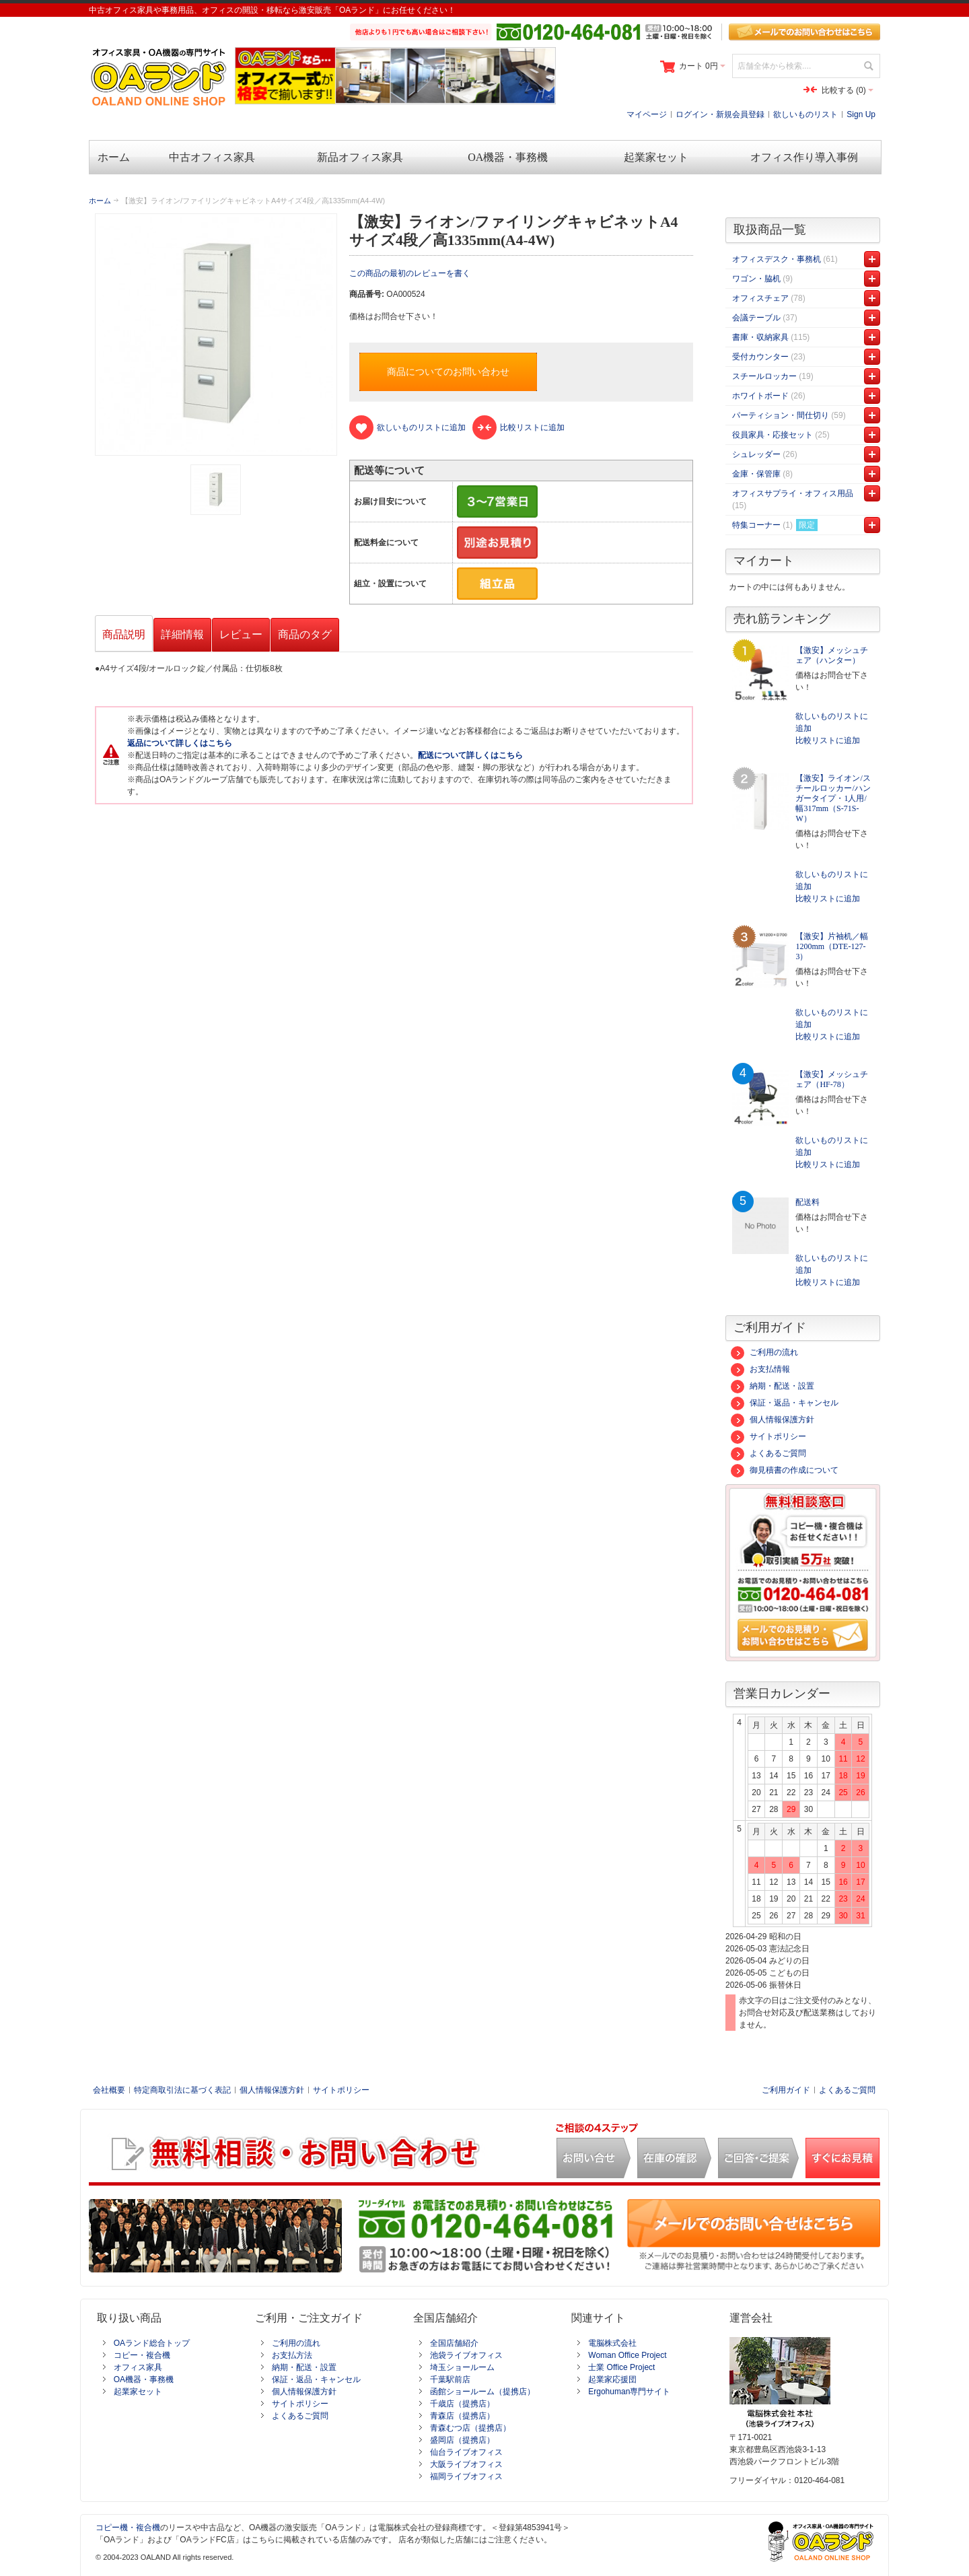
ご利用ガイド (786, 2090)
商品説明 (123, 634)
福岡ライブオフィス (466, 2476)
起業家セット (138, 2391)
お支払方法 (292, 2355)
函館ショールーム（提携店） (482, 2391)
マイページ (646, 114)
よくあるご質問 (768, 1453)
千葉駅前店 (450, 2379)
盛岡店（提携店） (462, 2440)
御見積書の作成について (784, 1470)
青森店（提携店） (462, 2416)
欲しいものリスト (805, 114)
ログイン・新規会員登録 (720, 114)
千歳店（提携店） (462, 2403)
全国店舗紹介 (454, 2343)
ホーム (100, 201)
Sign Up (861, 114)
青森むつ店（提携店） (470, 2428)
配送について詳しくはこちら (470, 755)
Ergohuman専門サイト (629, 2391)
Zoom (216, 334)
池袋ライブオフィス (466, 2355)
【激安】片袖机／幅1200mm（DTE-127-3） (831, 946)
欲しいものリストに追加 (831, 722)
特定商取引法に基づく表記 (182, 2090)
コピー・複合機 (142, 2355)
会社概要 (109, 2090)
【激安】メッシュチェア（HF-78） (831, 1079)
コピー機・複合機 (128, 2527)
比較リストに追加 (827, 740)
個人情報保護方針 (772, 1419)
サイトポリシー (768, 1436)
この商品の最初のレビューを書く (409, 273)
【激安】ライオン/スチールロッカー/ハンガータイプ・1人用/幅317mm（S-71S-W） (832, 798)
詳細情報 (182, 634)
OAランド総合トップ (152, 2343)
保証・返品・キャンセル (784, 1402)
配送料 (807, 1202)
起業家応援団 (612, 2379)
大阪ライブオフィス (466, 2464)
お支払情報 (760, 1369)
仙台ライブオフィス (466, 2452)
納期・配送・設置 (772, 1386)
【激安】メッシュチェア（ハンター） (831, 655)
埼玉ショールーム (462, 2367)
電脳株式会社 (612, 2343)
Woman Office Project (627, 2355)
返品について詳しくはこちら (179, 743)
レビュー (240, 634)
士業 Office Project (621, 2367)
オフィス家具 (138, 2367)
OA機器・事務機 (144, 2379)
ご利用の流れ (764, 1352)
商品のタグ (305, 634)
